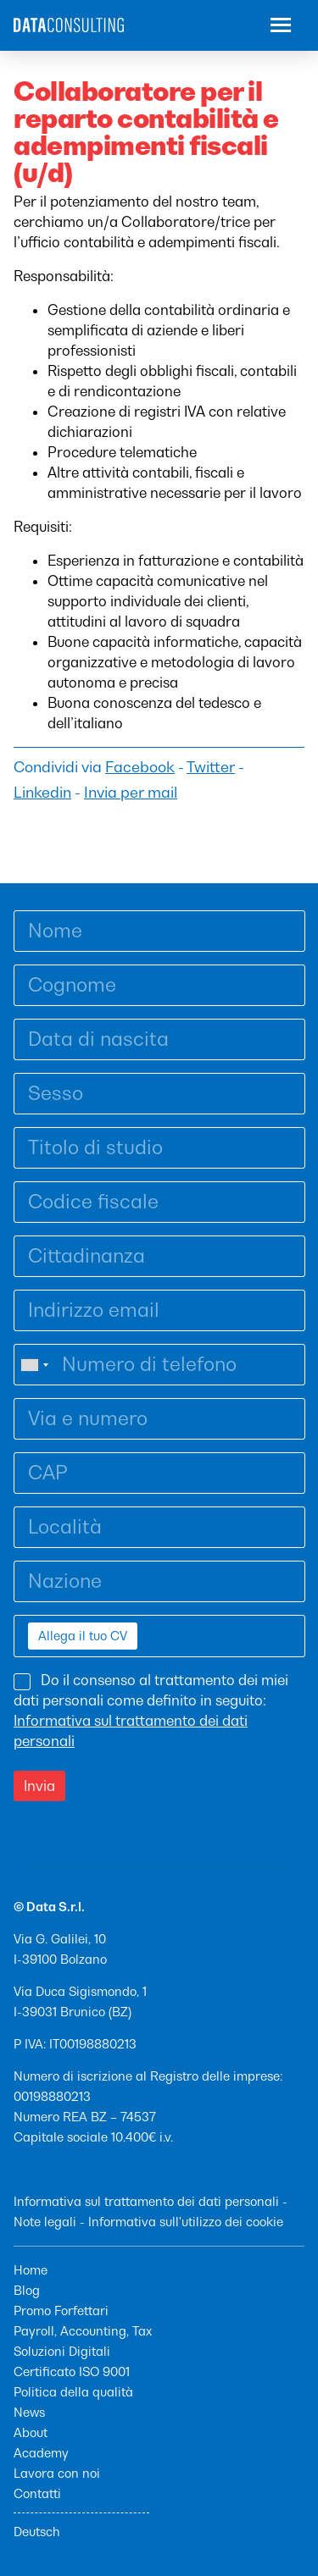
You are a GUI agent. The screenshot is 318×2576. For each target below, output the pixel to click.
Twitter (211, 767)
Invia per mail (130, 792)
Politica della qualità (73, 2392)
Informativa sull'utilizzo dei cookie (185, 2221)
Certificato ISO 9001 (72, 2371)
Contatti (37, 2493)
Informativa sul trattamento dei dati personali (146, 2201)
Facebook (140, 767)
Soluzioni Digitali (62, 2351)
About (30, 2432)
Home (30, 2270)
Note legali (45, 2221)
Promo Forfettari (61, 2310)
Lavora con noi (57, 2473)
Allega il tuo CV (82, 1635)
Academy (41, 2453)
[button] (280, 26)
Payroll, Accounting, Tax (83, 2331)
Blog (27, 2290)
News (29, 2412)
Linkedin (42, 792)
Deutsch (37, 2531)
